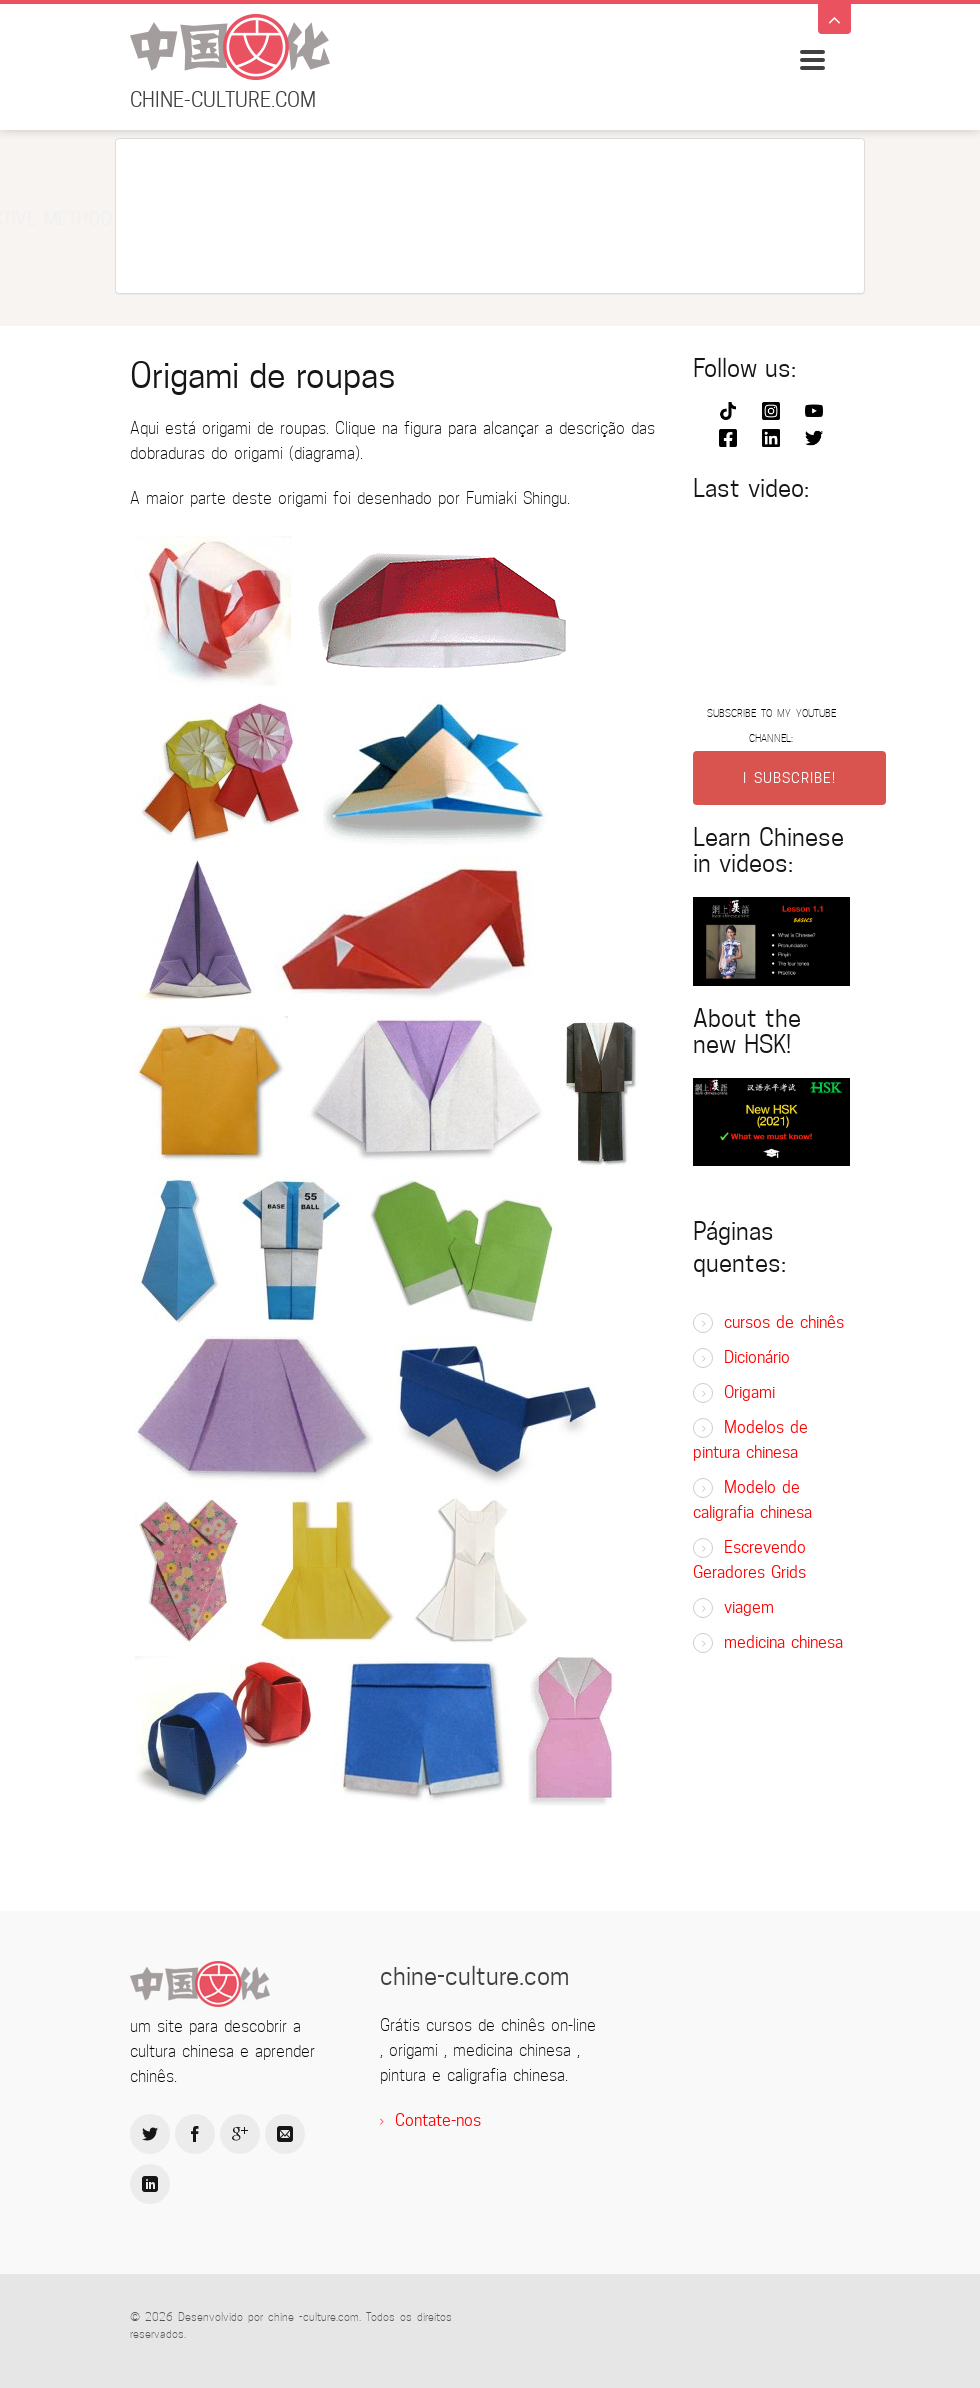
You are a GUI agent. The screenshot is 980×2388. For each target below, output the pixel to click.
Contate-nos (438, 2120)
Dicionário (757, 1357)
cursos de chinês (784, 1322)
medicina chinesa (783, 1642)
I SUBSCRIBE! (789, 778)
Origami (749, 1392)
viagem (749, 1607)
